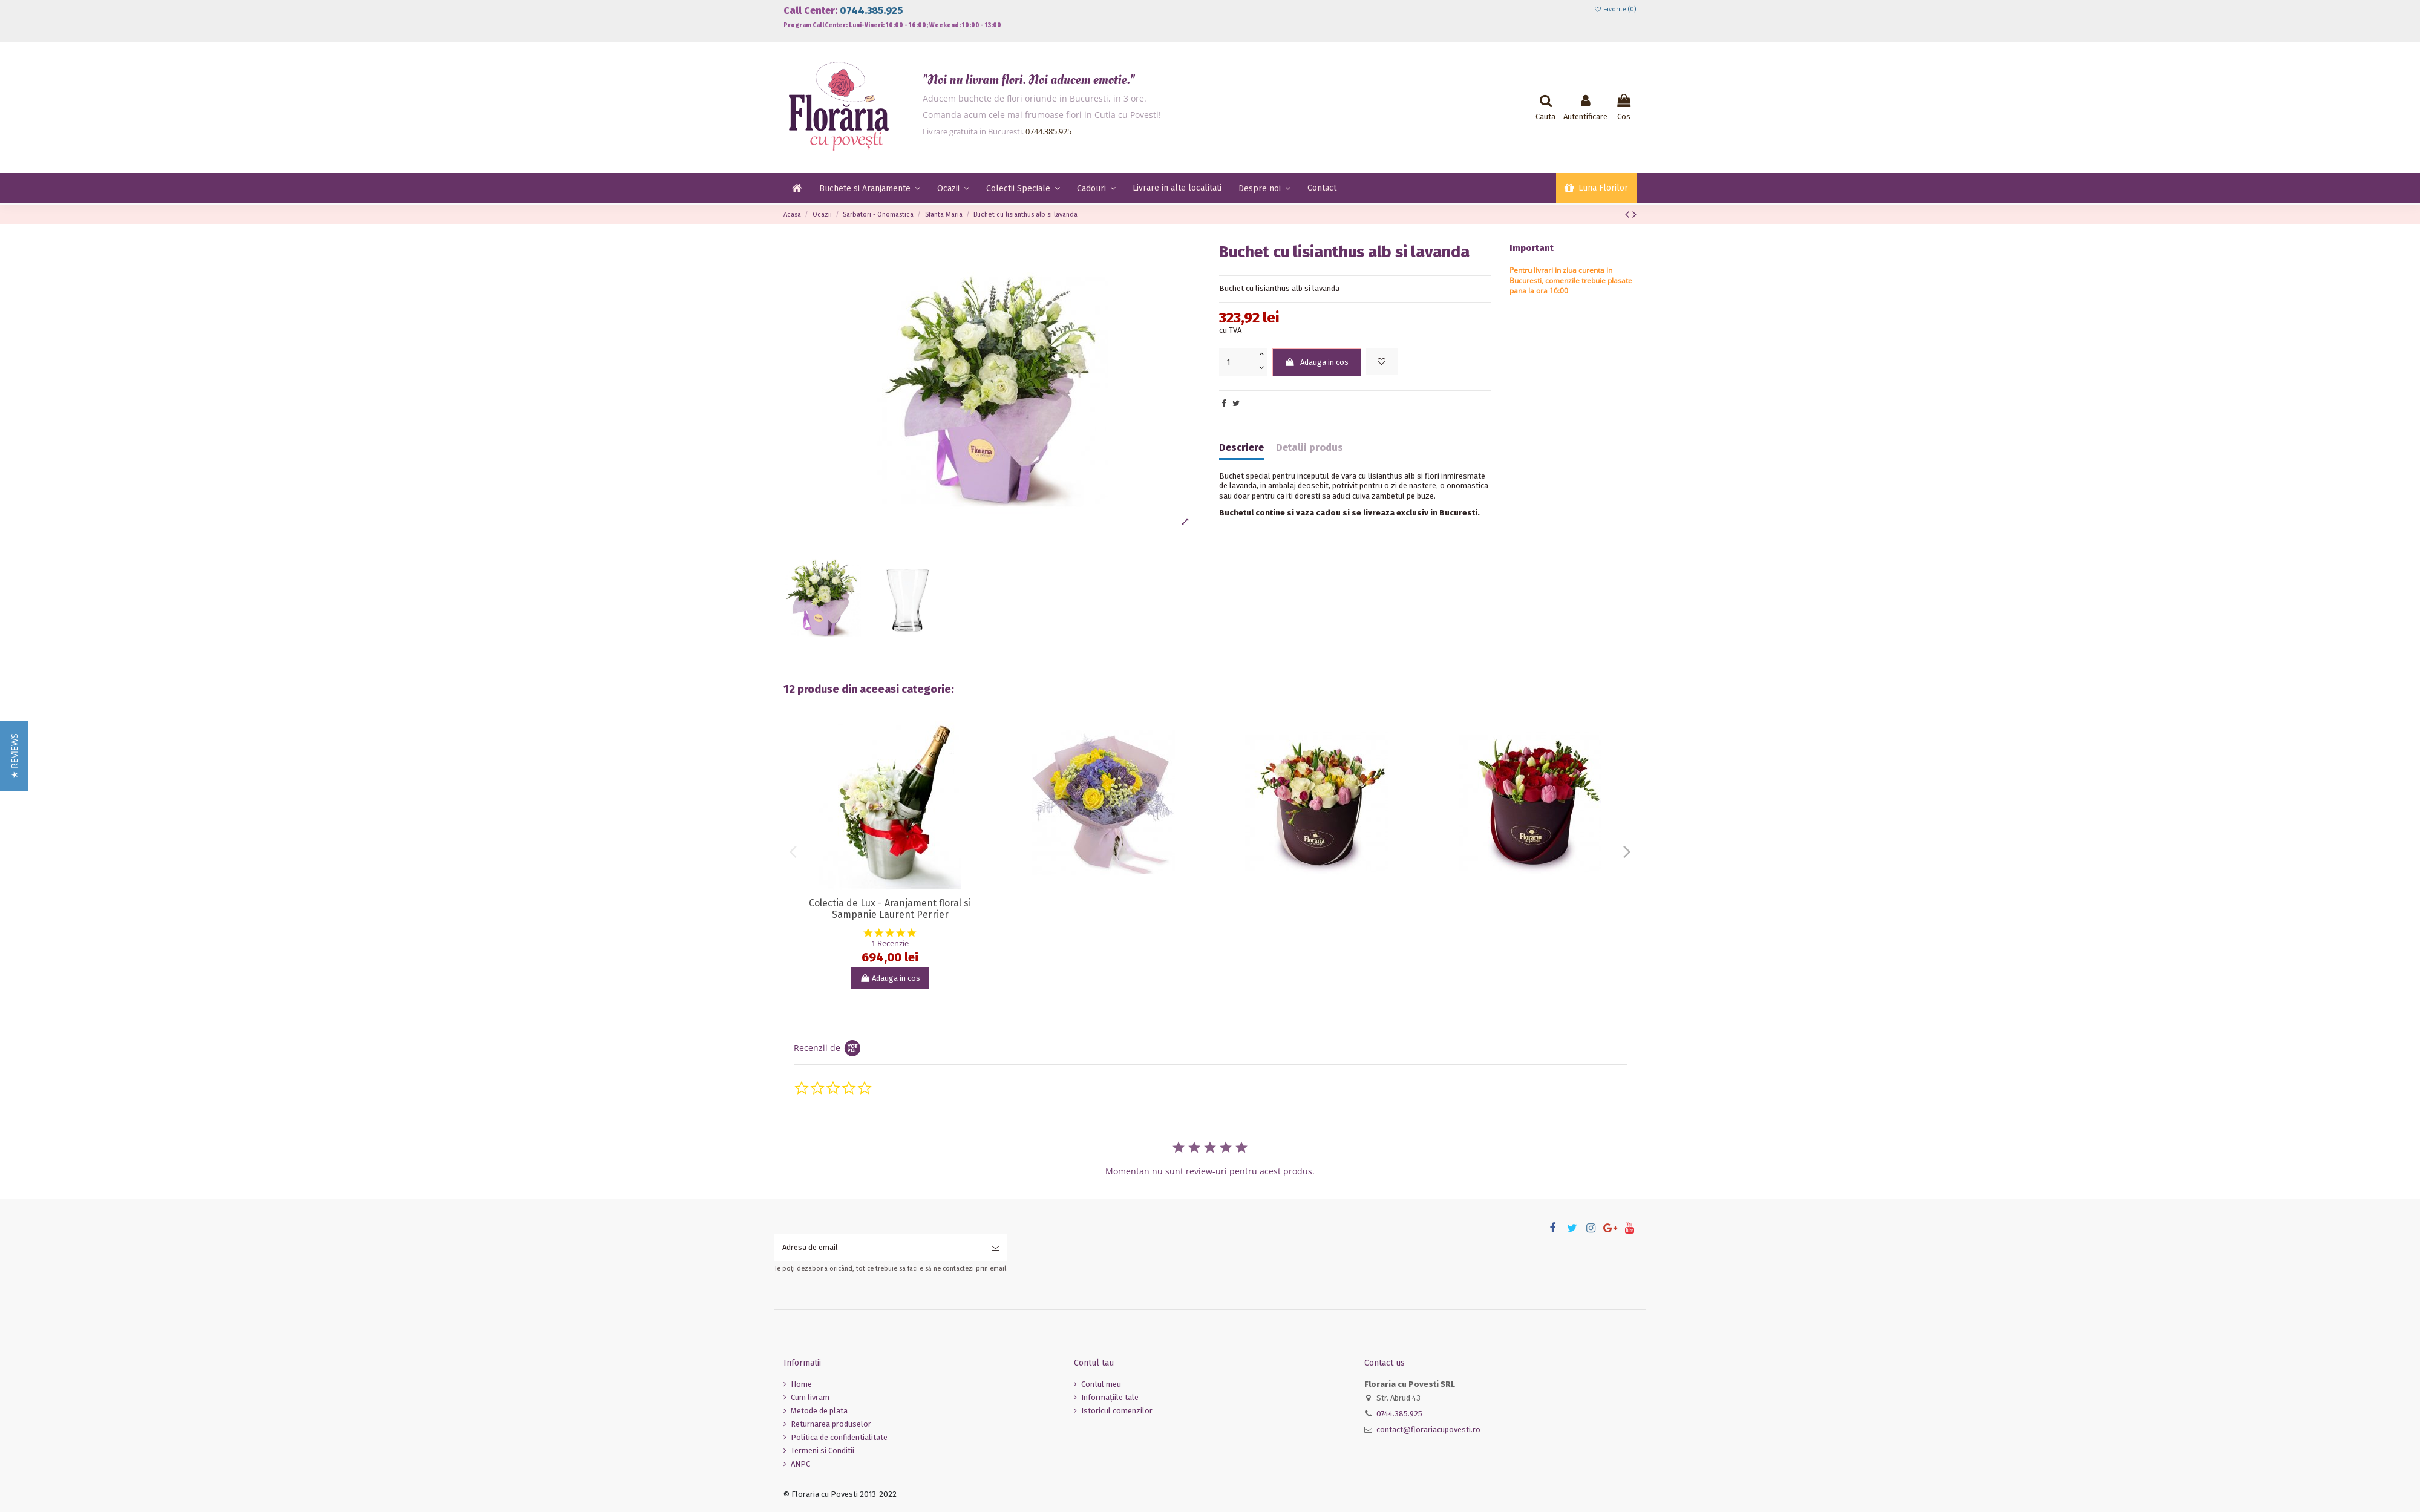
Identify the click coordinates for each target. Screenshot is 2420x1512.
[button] (14, 756)
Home (801, 1384)
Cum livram (810, 1397)
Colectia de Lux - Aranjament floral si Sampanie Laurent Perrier (890, 908)
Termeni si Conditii (822, 1450)
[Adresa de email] (879, 1248)
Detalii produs (1309, 448)
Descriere (1241, 448)
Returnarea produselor (831, 1424)
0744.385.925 (871, 10)
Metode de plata (819, 1410)
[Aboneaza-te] (995, 1248)
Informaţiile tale (1110, 1397)
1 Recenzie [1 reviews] (890, 943)
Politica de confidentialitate (839, 1437)
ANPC (800, 1463)
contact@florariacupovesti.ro (1428, 1429)
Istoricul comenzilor (1117, 1410)
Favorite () (1615, 9)
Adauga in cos (1316, 362)
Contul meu (1101, 1384)
